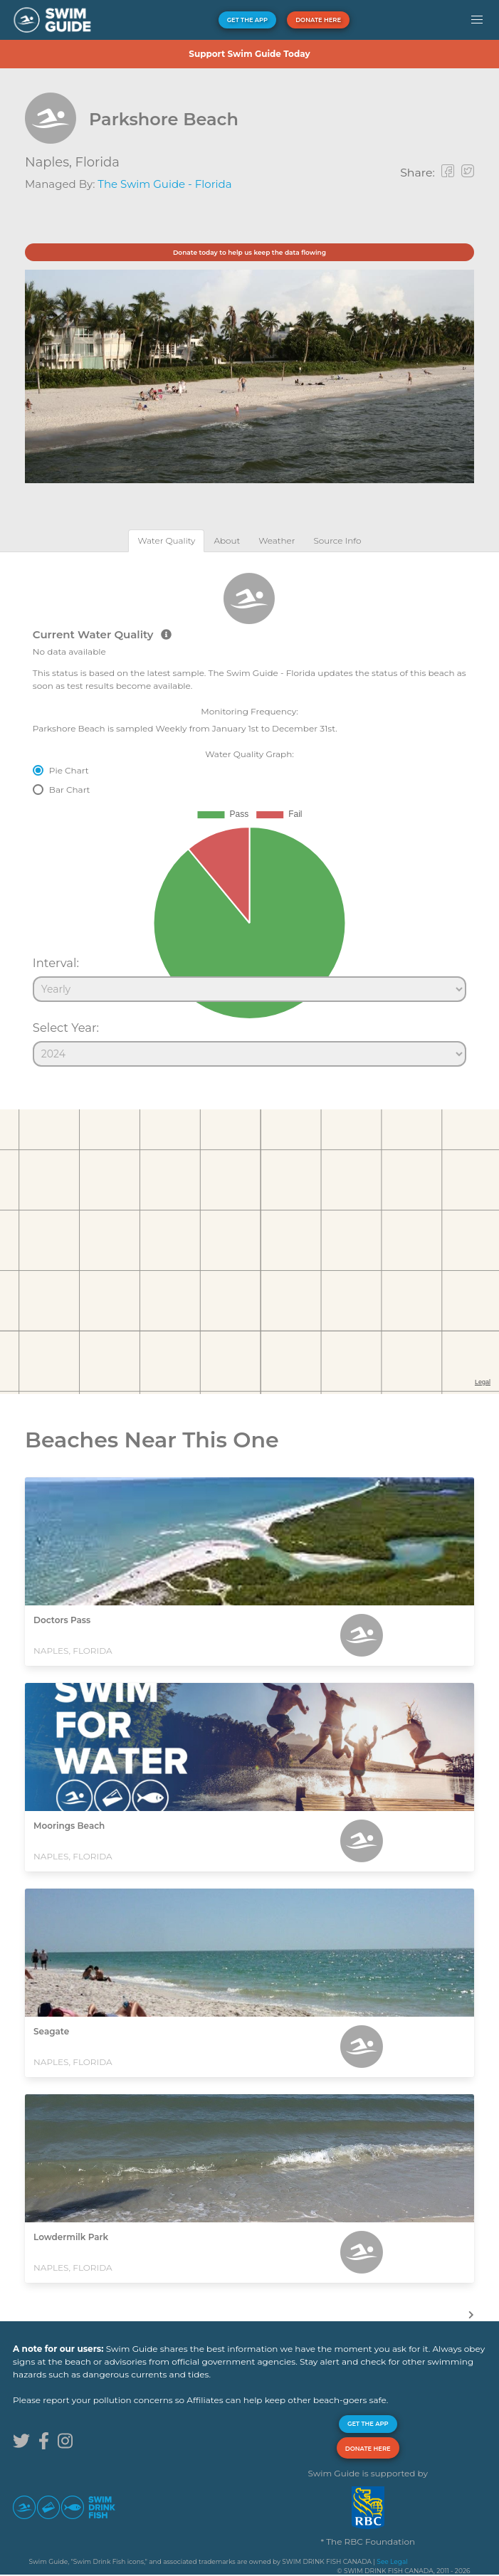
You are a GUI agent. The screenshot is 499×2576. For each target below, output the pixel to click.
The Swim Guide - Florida (164, 184)
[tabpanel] (249, 813)
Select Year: (66, 1027)
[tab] (166, 540)
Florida (97, 162)
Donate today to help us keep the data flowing (249, 252)
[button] (476, 20)
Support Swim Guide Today (249, 53)
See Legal (392, 2561)
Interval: (56, 963)
